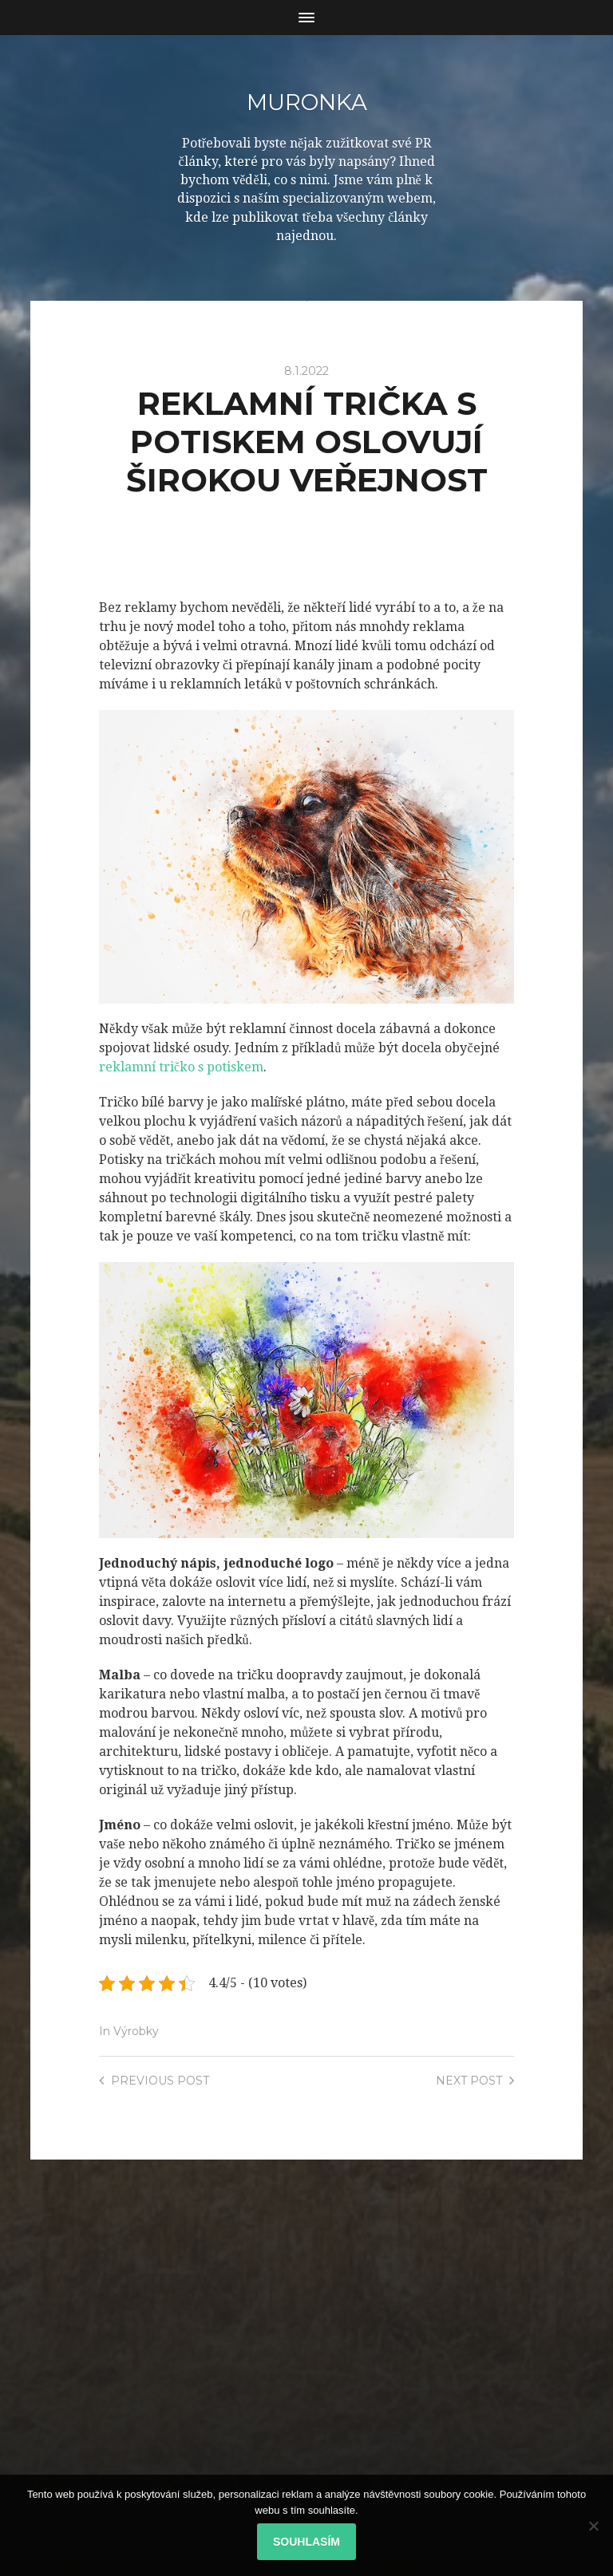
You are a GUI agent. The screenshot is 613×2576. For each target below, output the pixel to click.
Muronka (306, 102)
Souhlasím (306, 2541)
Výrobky (136, 2030)
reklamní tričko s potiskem (181, 1066)
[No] (593, 2526)
